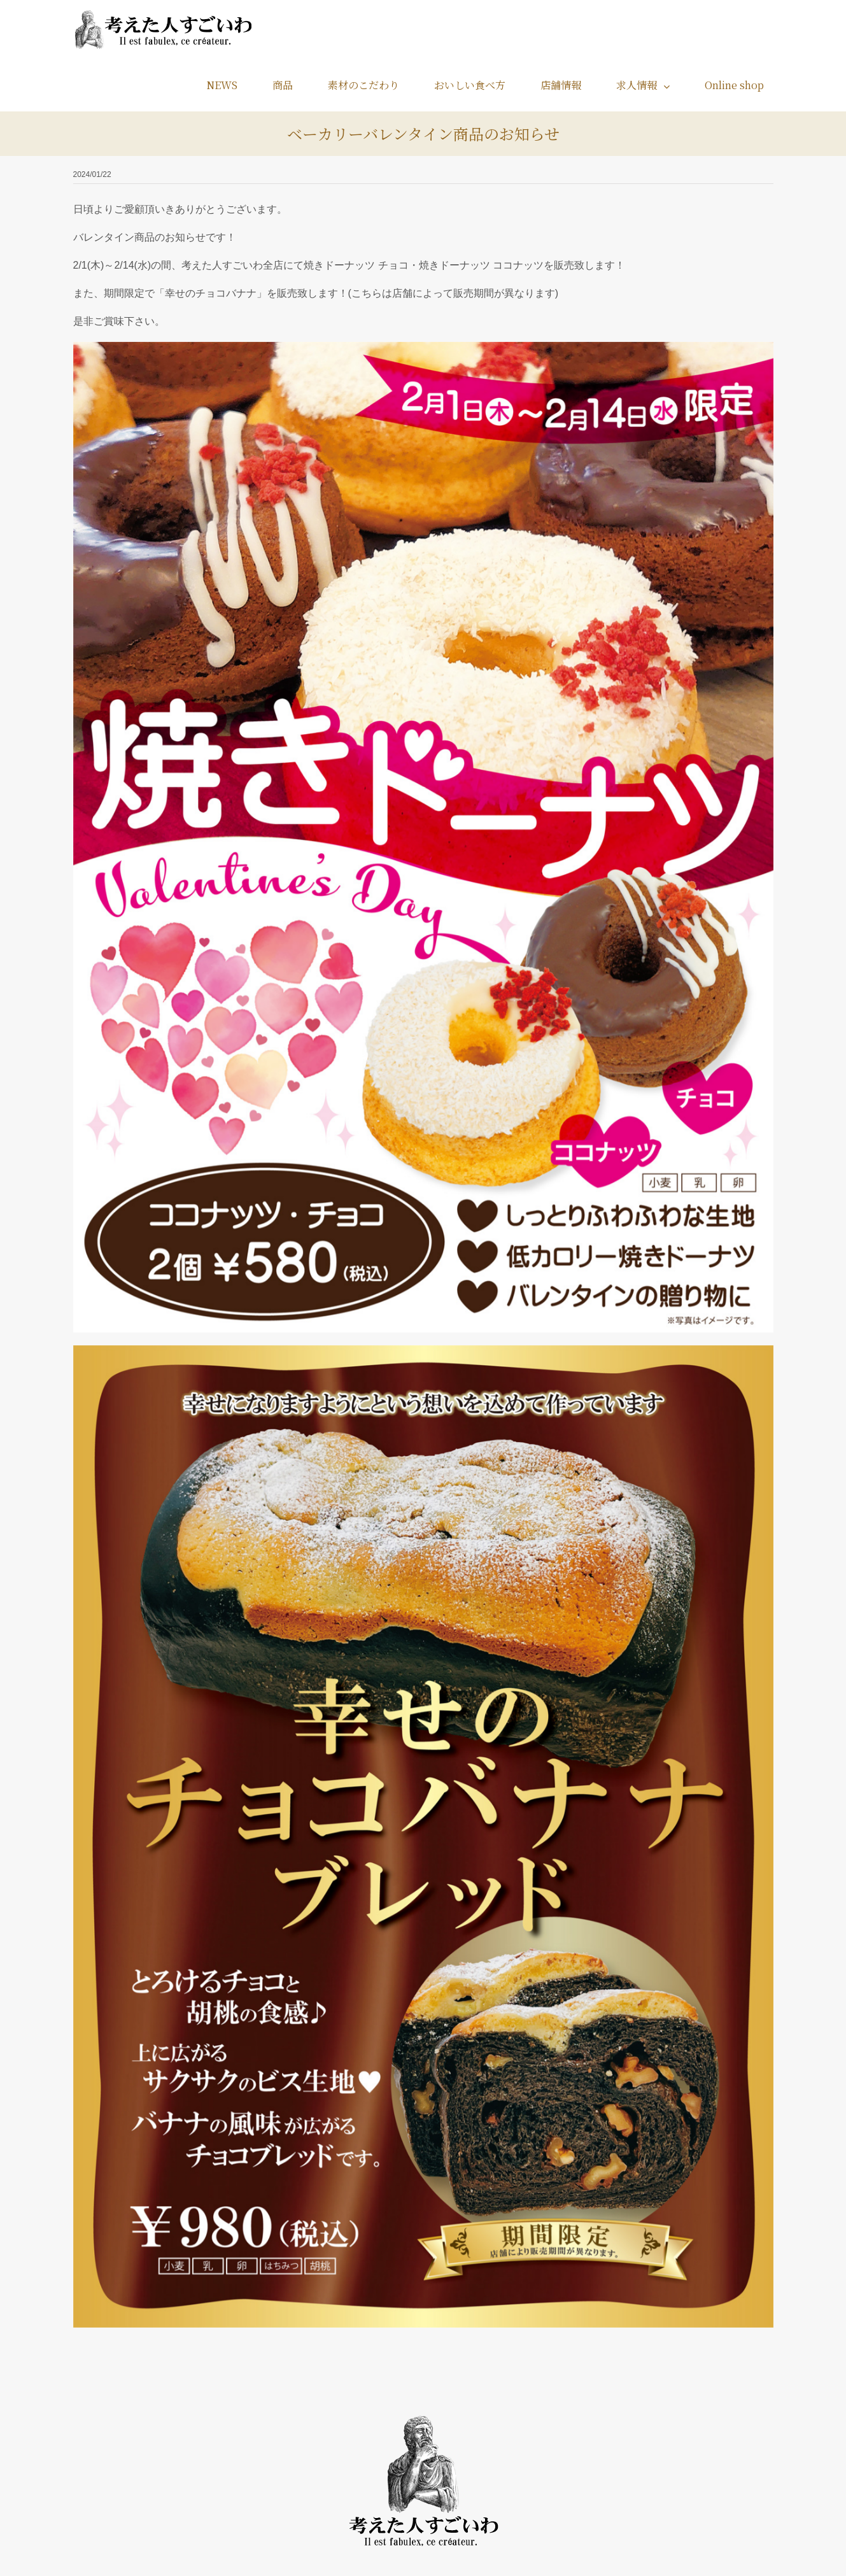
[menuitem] (230, 85)
